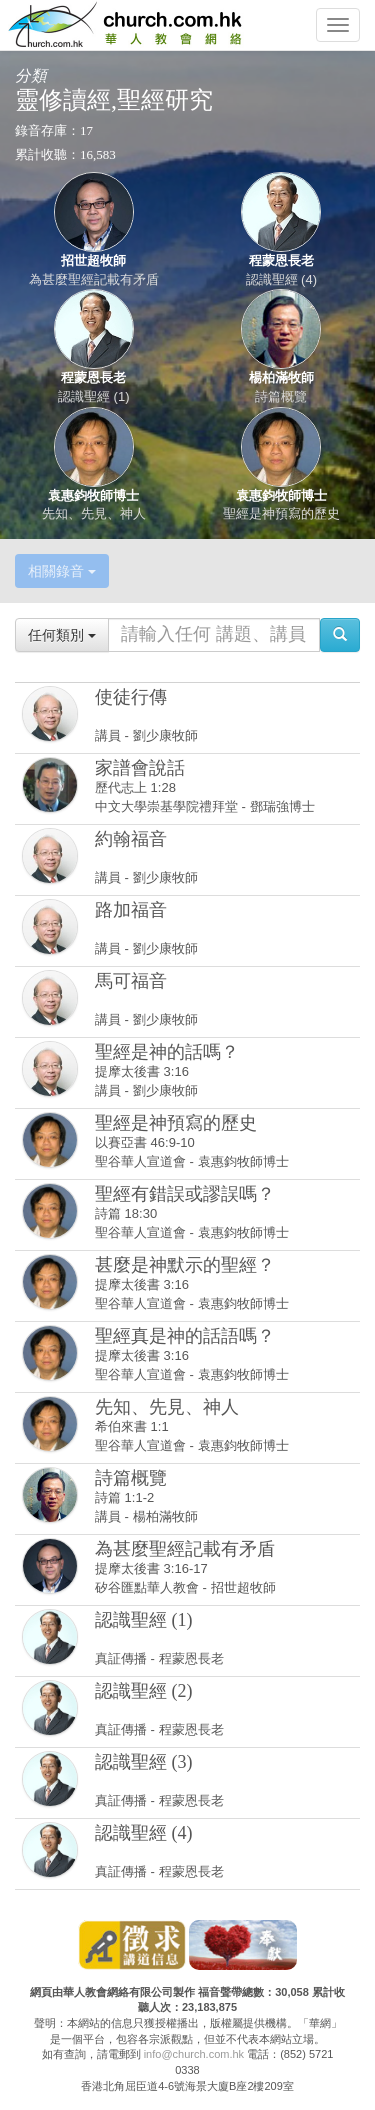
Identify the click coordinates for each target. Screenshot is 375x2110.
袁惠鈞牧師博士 (93, 495)
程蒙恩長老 (281, 260)
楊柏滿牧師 (281, 377)
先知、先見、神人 (94, 513)
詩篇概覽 (281, 396)
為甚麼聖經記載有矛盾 (94, 279)
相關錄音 (62, 571)
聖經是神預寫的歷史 (281, 513)
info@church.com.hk (194, 2054)
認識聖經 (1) (94, 396)
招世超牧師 (93, 260)
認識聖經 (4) (282, 279)
